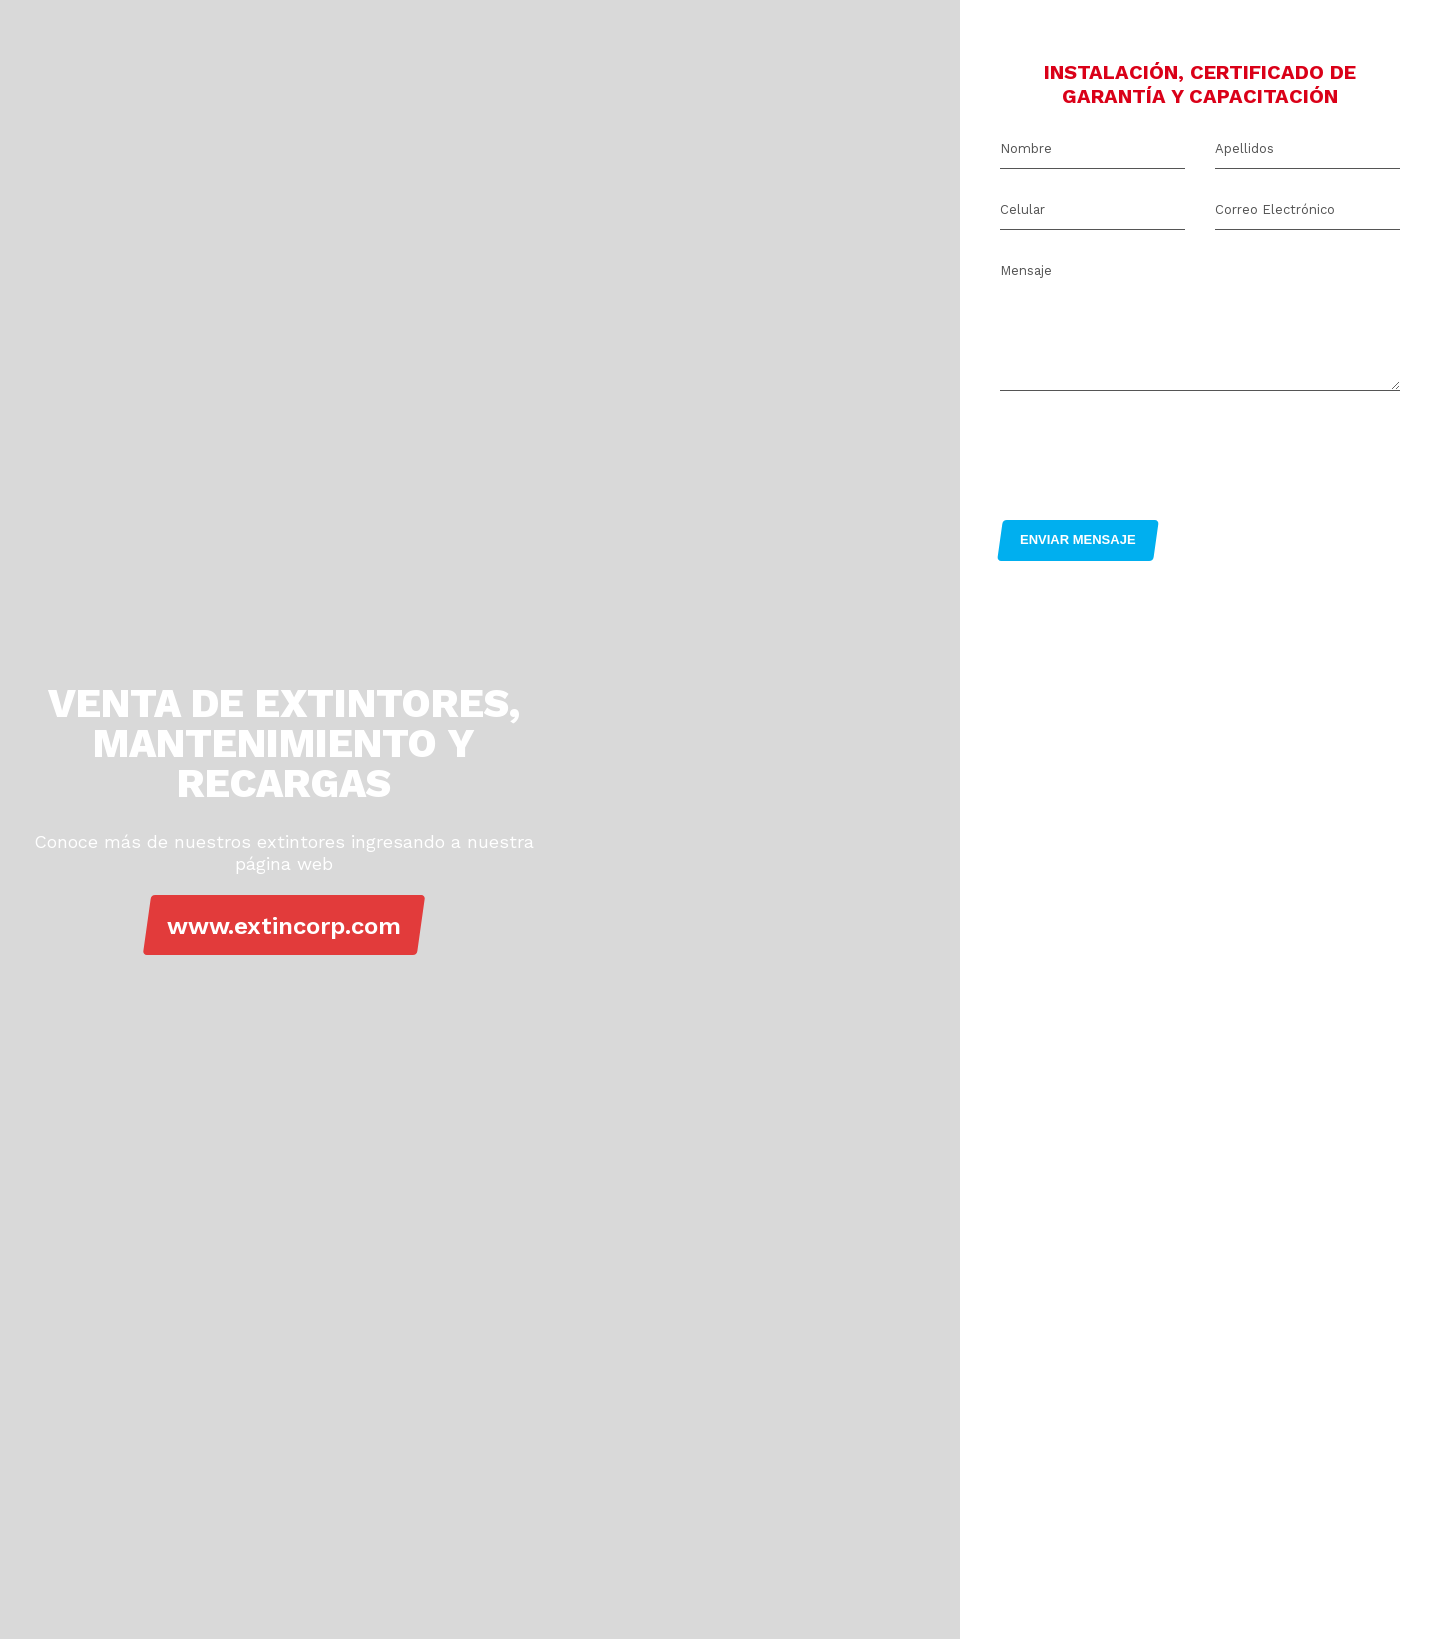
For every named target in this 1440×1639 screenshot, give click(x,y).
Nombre (1026, 148)
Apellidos (1244, 148)
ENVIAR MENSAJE (1078, 539)
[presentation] (1152, 450)
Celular (1022, 209)
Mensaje (1026, 270)
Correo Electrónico (1275, 209)
